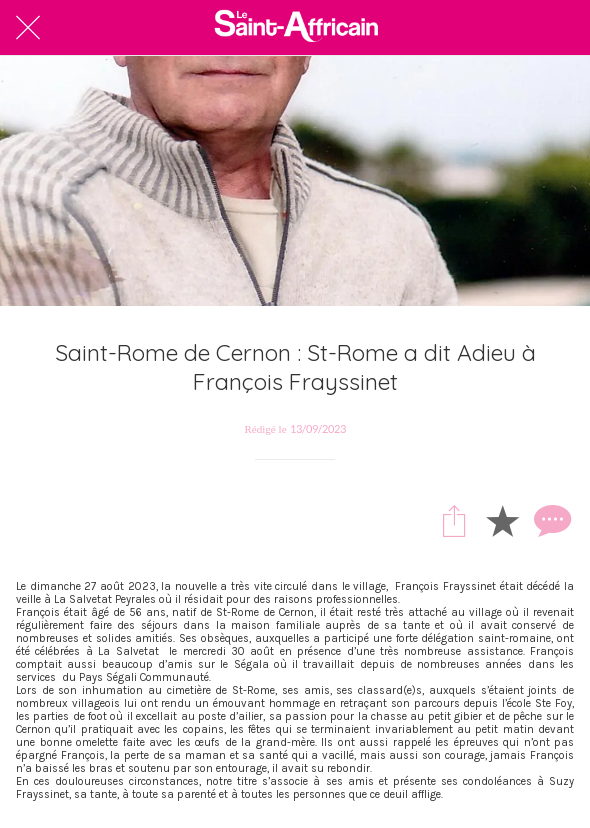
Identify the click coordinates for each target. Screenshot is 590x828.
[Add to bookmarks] (502, 520)
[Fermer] (28, 28)
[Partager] (454, 520)
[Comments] (550, 520)
